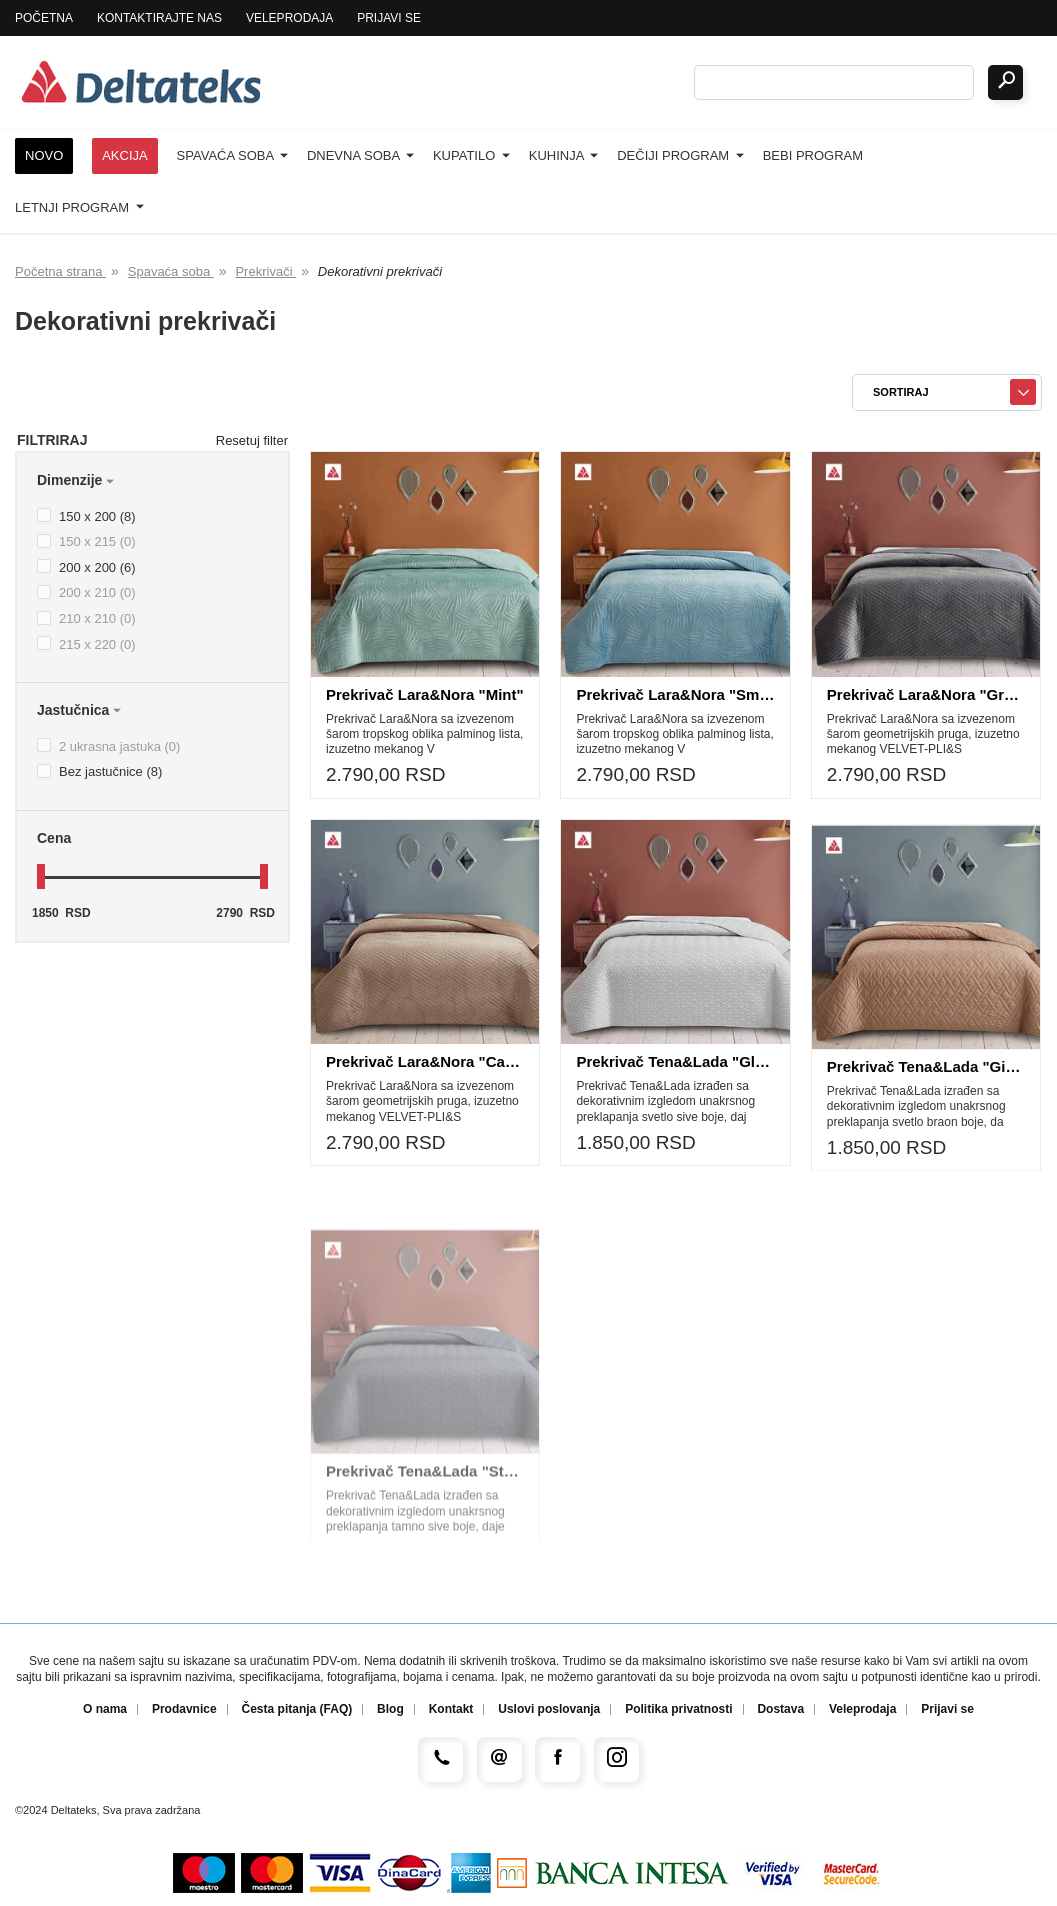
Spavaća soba (232, 155)
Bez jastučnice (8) (99, 771)
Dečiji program (680, 155)
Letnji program (79, 207)
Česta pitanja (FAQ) (297, 1709)
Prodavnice (184, 1709)
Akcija (125, 155)
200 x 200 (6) (86, 567)
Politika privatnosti (678, 1709)
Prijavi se (389, 18)
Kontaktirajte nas (159, 18)
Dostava (780, 1709)
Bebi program (813, 155)
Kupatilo (471, 155)
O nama (105, 1709)
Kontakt (451, 1709)
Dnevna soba (360, 155)
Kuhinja (564, 155)
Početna (44, 18)
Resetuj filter (252, 440)
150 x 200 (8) (86, 516)
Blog (390, 1709)
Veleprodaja (289, 18)
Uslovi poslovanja (549, 1709)
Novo (44, 155)
